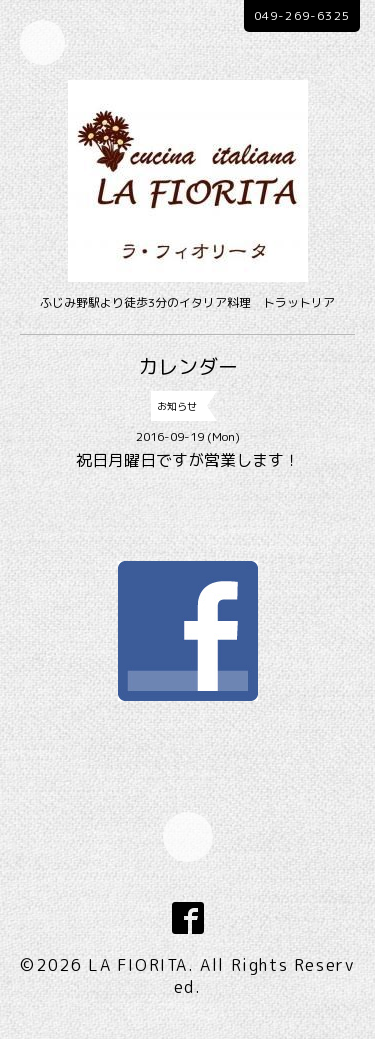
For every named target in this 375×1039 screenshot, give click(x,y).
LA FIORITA (138, 965)
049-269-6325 (302, 15)
